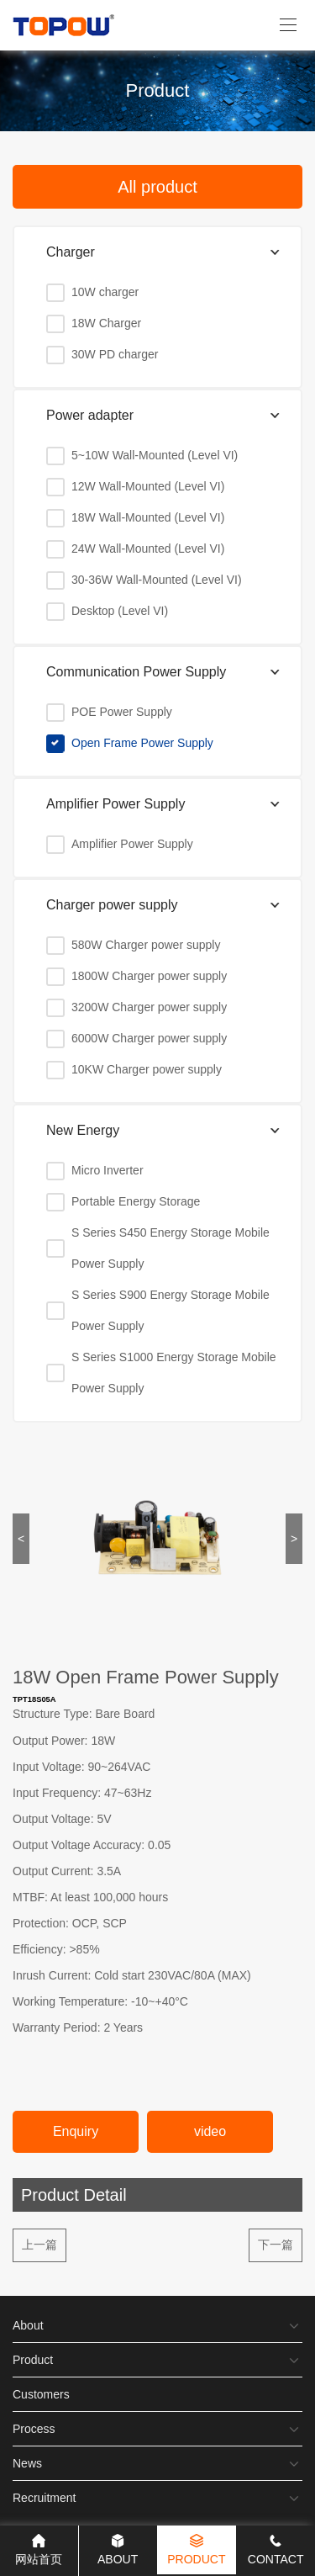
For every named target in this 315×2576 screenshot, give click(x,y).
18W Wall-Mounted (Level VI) (147, 517)
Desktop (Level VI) (119, 610)
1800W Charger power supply (149, 976)
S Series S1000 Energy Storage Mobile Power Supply (173, 1372)
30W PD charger (114, 354)
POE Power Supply (121, 711)
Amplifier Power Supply (132, 844)
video (210, 2131)
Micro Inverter (107, 1170)
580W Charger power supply (145, 944)
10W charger (105, 292)
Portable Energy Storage (135, 1201)
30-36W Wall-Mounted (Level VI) (156, 579)
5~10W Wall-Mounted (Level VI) (154, 455)
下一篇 (275, 2244)
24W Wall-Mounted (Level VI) (147, 548)
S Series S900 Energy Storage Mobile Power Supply (170, 1310)
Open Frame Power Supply (142, 743)
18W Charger (106, 323)
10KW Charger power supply (146, 1069)
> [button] (294, 1538)
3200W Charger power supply (149, 1007)
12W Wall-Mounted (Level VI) (147, 486)
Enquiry (75, 2131)
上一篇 (39, 2244)
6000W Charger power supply (149, 1038)
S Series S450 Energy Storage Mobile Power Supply (170, 1248)
